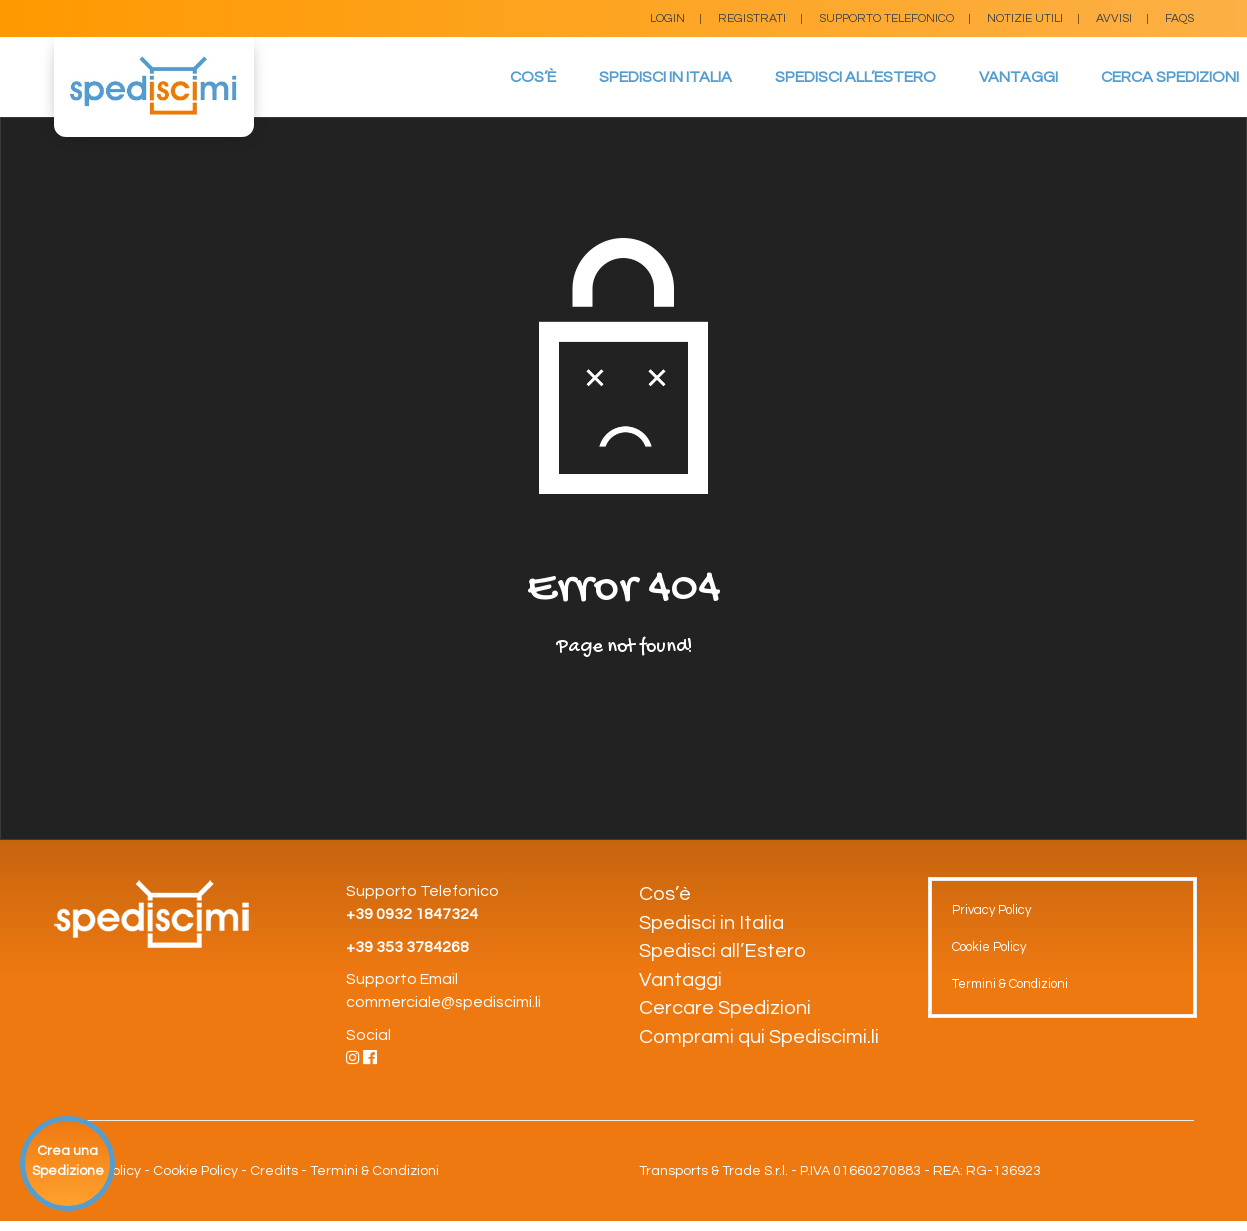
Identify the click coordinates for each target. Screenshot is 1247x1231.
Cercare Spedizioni (725, 1008)
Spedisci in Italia (665, 77)
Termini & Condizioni (1010, 984)
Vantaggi (1018, 77)
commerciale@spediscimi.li (443, 1002)
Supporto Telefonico (886, 18)
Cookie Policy (989, 947)
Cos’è (533, 77)
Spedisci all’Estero (855, 77)
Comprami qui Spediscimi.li (759, 1037)
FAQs (1179, 18)
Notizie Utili (1025, 18)
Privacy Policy (991, 910)
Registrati (752, 18)
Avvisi (1114, 18)
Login (667, 18)
